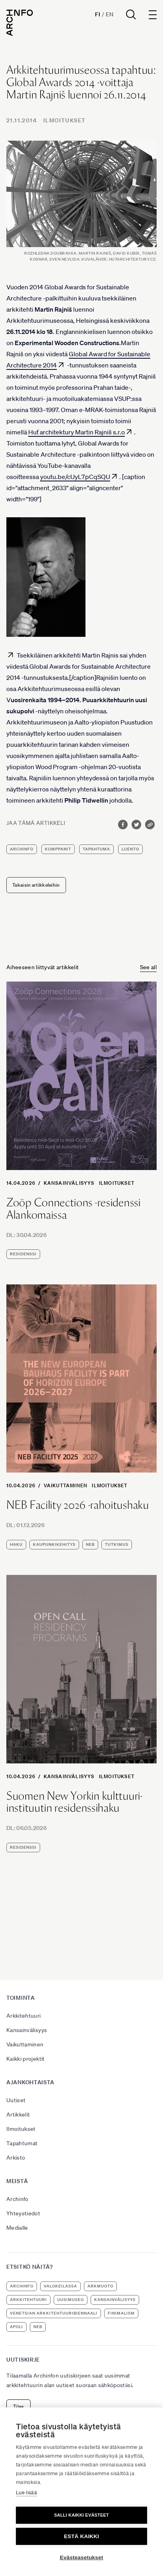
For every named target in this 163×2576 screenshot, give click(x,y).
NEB (90, 1544)
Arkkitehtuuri (23, 2015)
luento (130, 849)
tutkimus (116, 1544)
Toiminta (20, 1997)
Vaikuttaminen (66, 1485)
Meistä (17, 2181)
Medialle (17, 2227)
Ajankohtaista (30, 2082)
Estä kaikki (81, 2536)
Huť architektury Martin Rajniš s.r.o (76, 432)
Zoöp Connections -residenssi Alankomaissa (73, 1208)
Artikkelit (18, 2114)
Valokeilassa (60, 2286)
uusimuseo (70, 2300)
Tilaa (18, 2406)
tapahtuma (96, 849)
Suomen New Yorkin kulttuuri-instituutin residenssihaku (74, 1802)
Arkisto (15, 2157)
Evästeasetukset (81, 2557)
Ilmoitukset (64, 120)
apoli (16, 2327)
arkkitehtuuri (28, 2300)
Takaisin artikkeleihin (36, 885)
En (109, 14)
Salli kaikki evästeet (81, 2515)
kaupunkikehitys (54, 1544)
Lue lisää (26, 2492)
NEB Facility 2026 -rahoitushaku (77, 1505)
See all (148, 967)
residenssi (23, 1254)
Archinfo (21, 849)
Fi (97, 14)
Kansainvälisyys (69, 1183)
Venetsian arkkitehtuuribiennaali (53, 2313)
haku (16, 1544)
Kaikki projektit (25, 2058)
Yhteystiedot (23, 2213)
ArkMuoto (100, 2286)
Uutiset (15, 2100)
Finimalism (121, 2313)
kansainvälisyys (115, 2300)
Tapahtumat (22, 2143)
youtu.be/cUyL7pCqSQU (75, 477)
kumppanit (58, 849)
